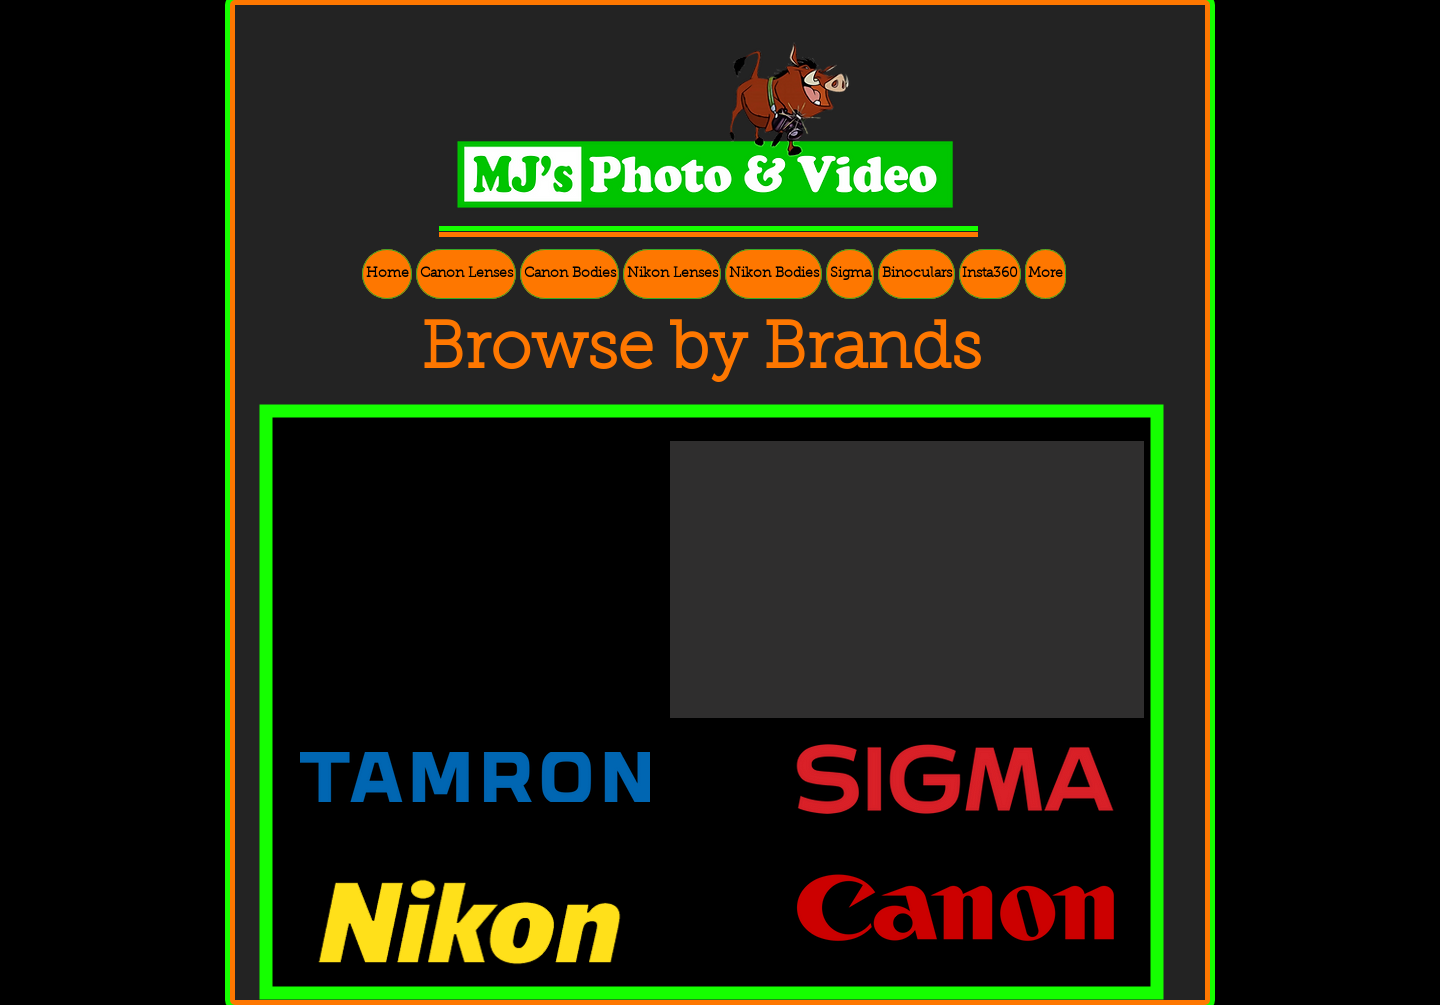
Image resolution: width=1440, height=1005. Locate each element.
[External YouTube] (483, 588)
